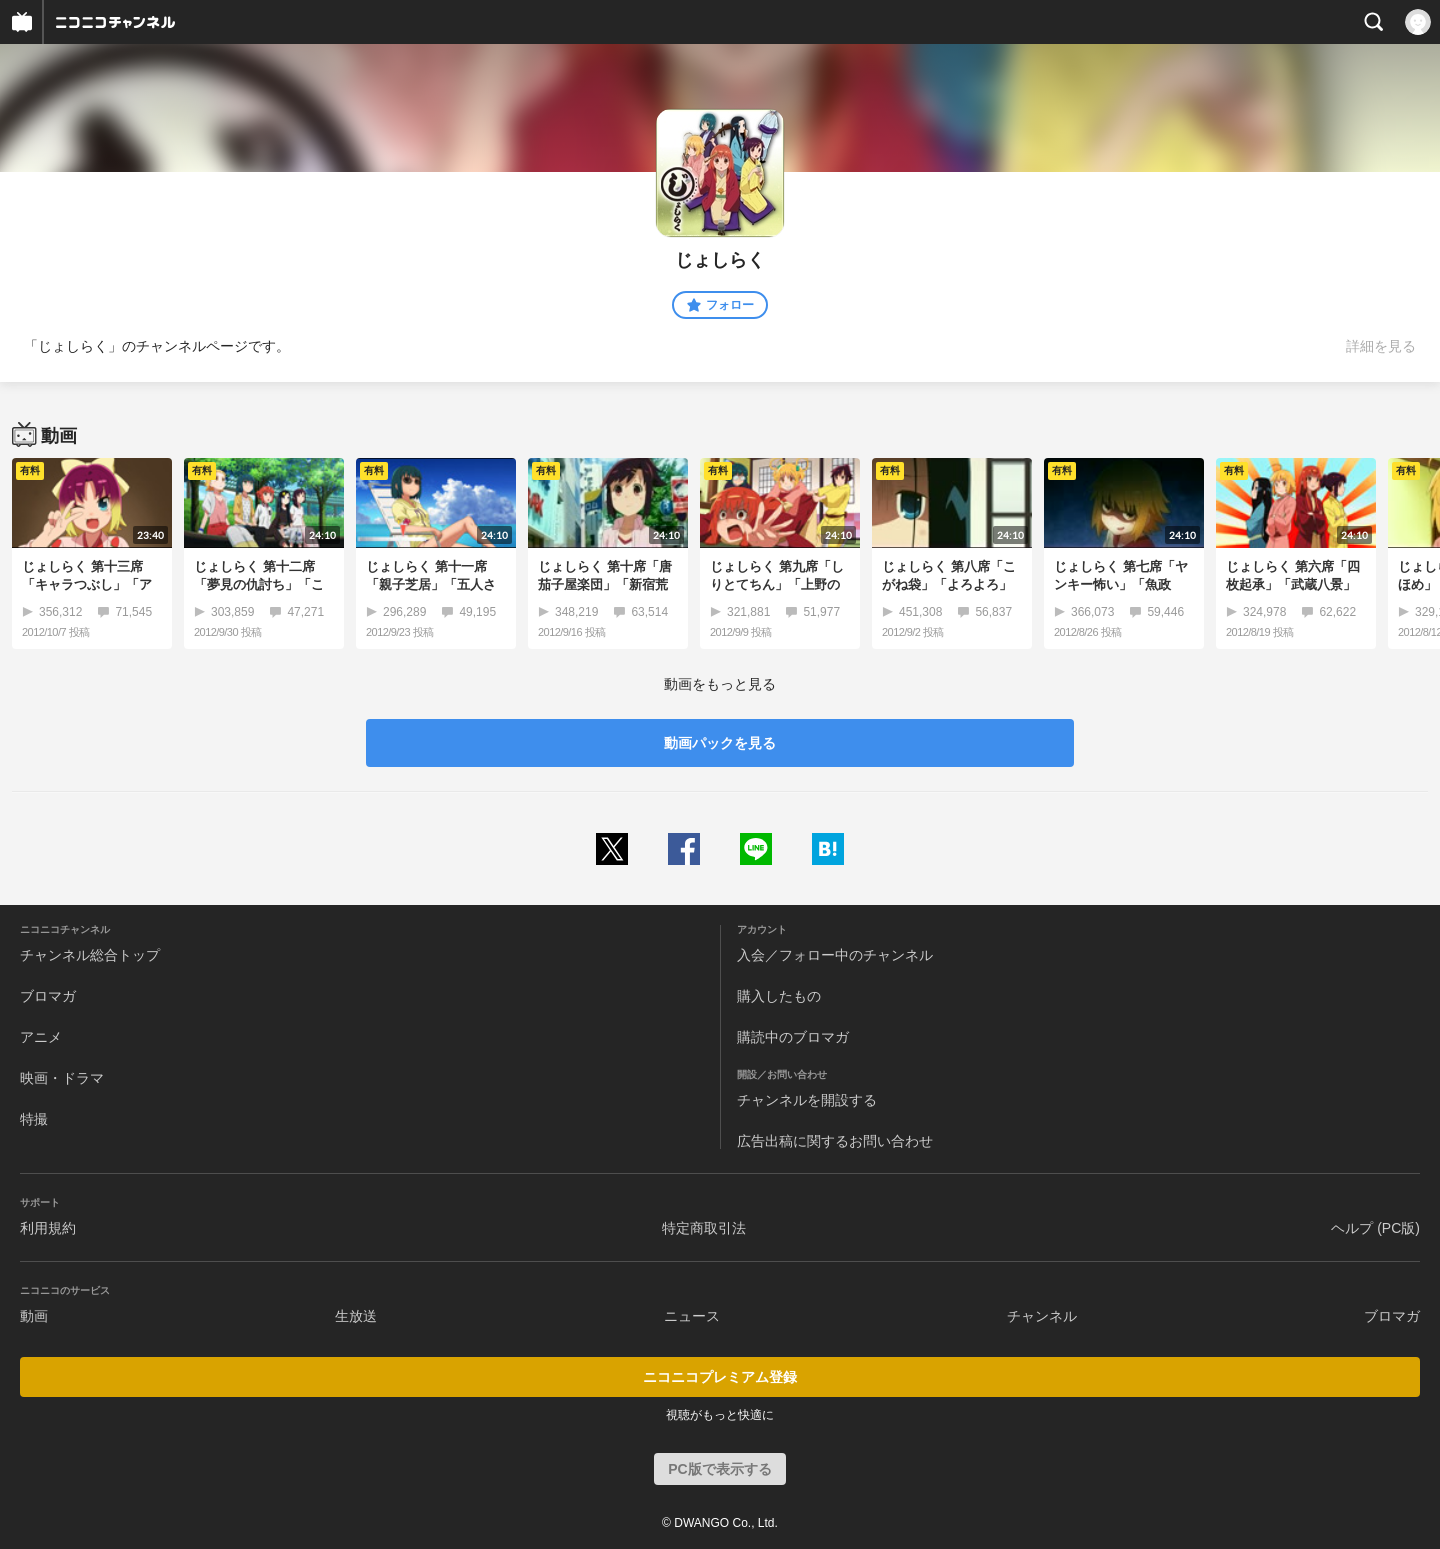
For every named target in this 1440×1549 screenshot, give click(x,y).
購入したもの (779, 996)
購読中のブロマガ (793, 1037)
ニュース (692, 1316)
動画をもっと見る (720, 684)
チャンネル (1042, 1316)
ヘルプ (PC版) (1375, 1228)
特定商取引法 (704, 1228)
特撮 (34, 1119)
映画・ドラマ (62, 1078)
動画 (34, 1316)
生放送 (356, 1316)
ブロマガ (48, 996)
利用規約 (48, 1228)
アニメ (41, 1037)
